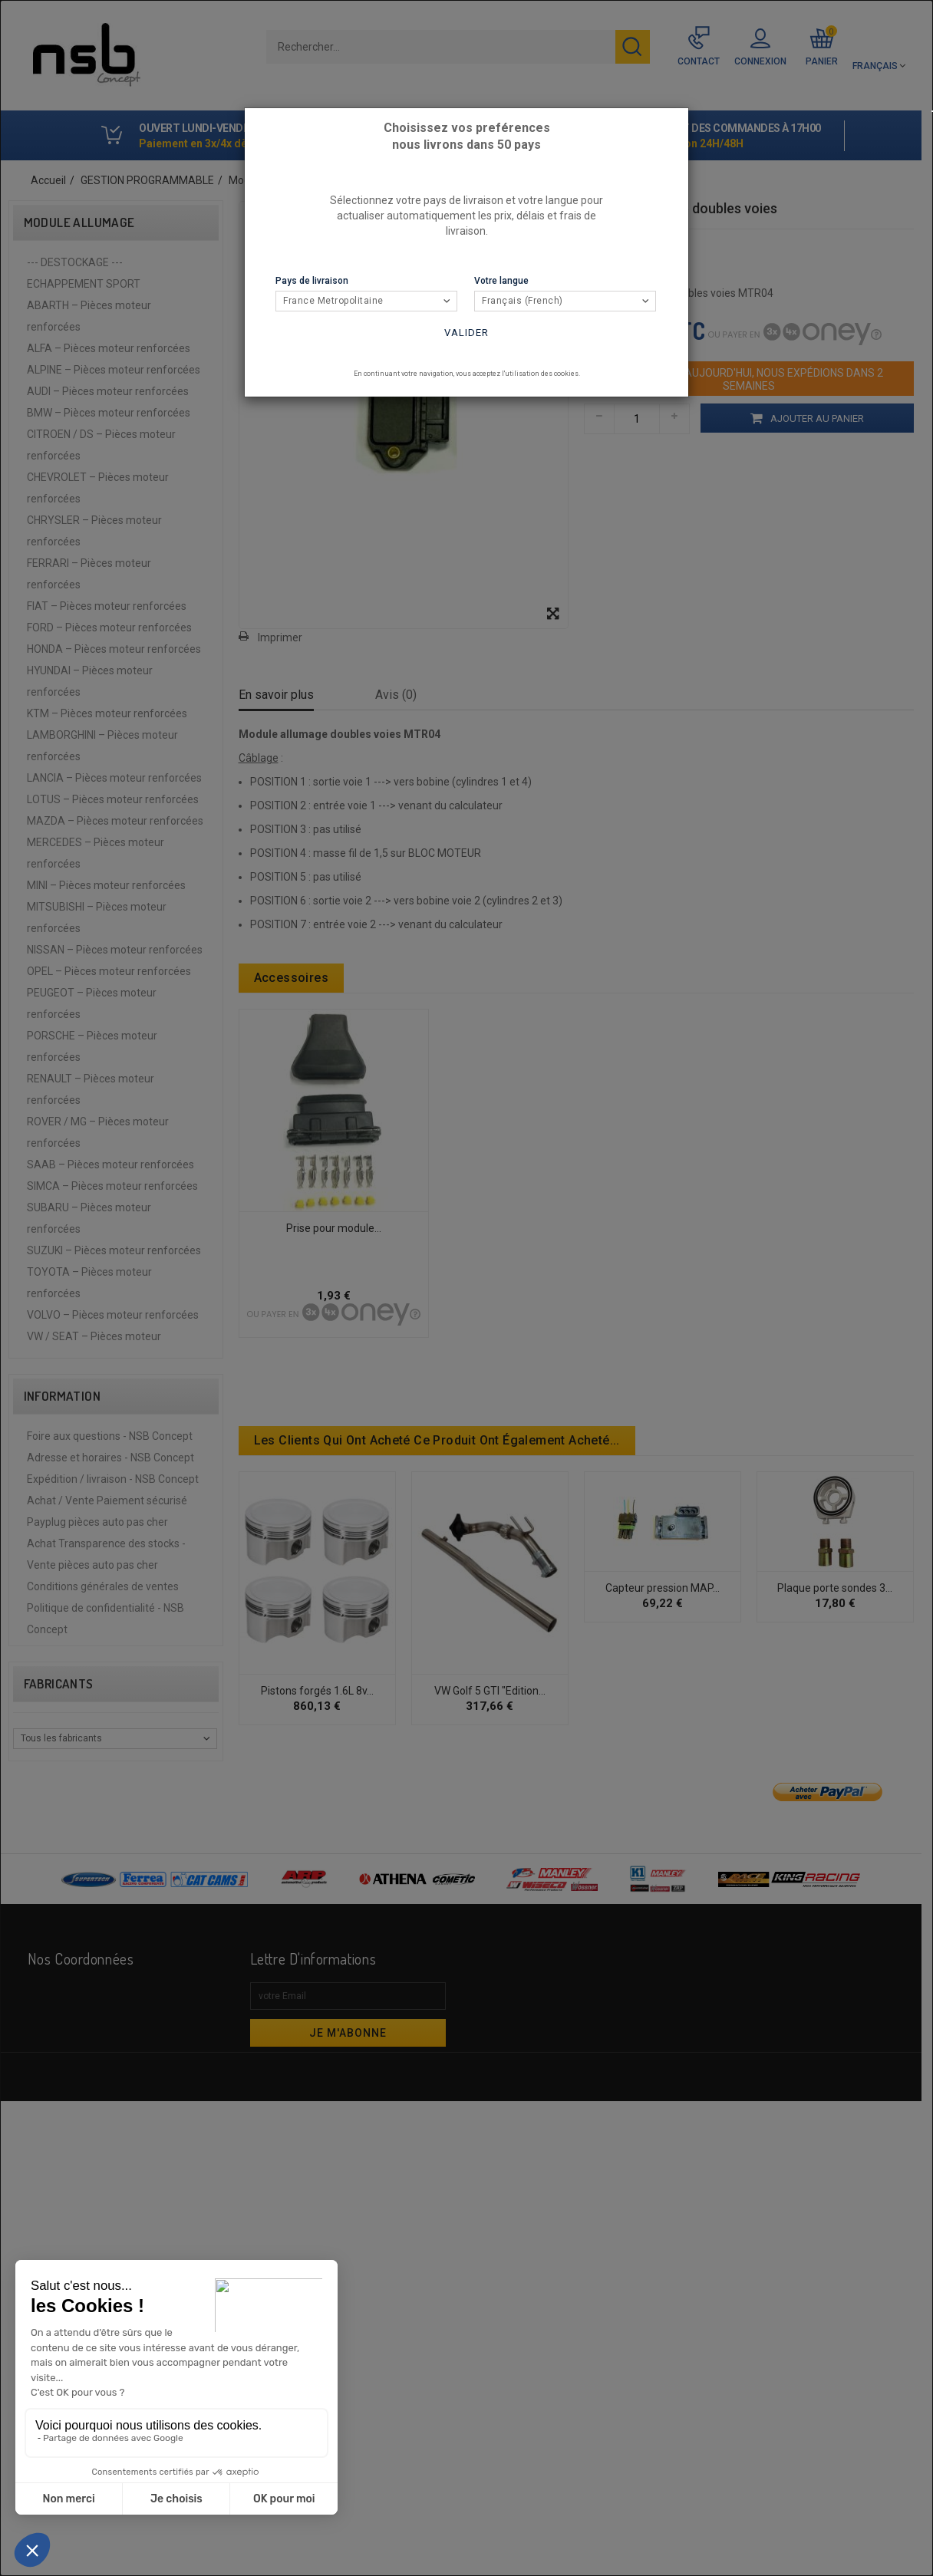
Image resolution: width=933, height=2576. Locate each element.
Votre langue (501, 280)
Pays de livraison (311, 280)
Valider (466, 332)
